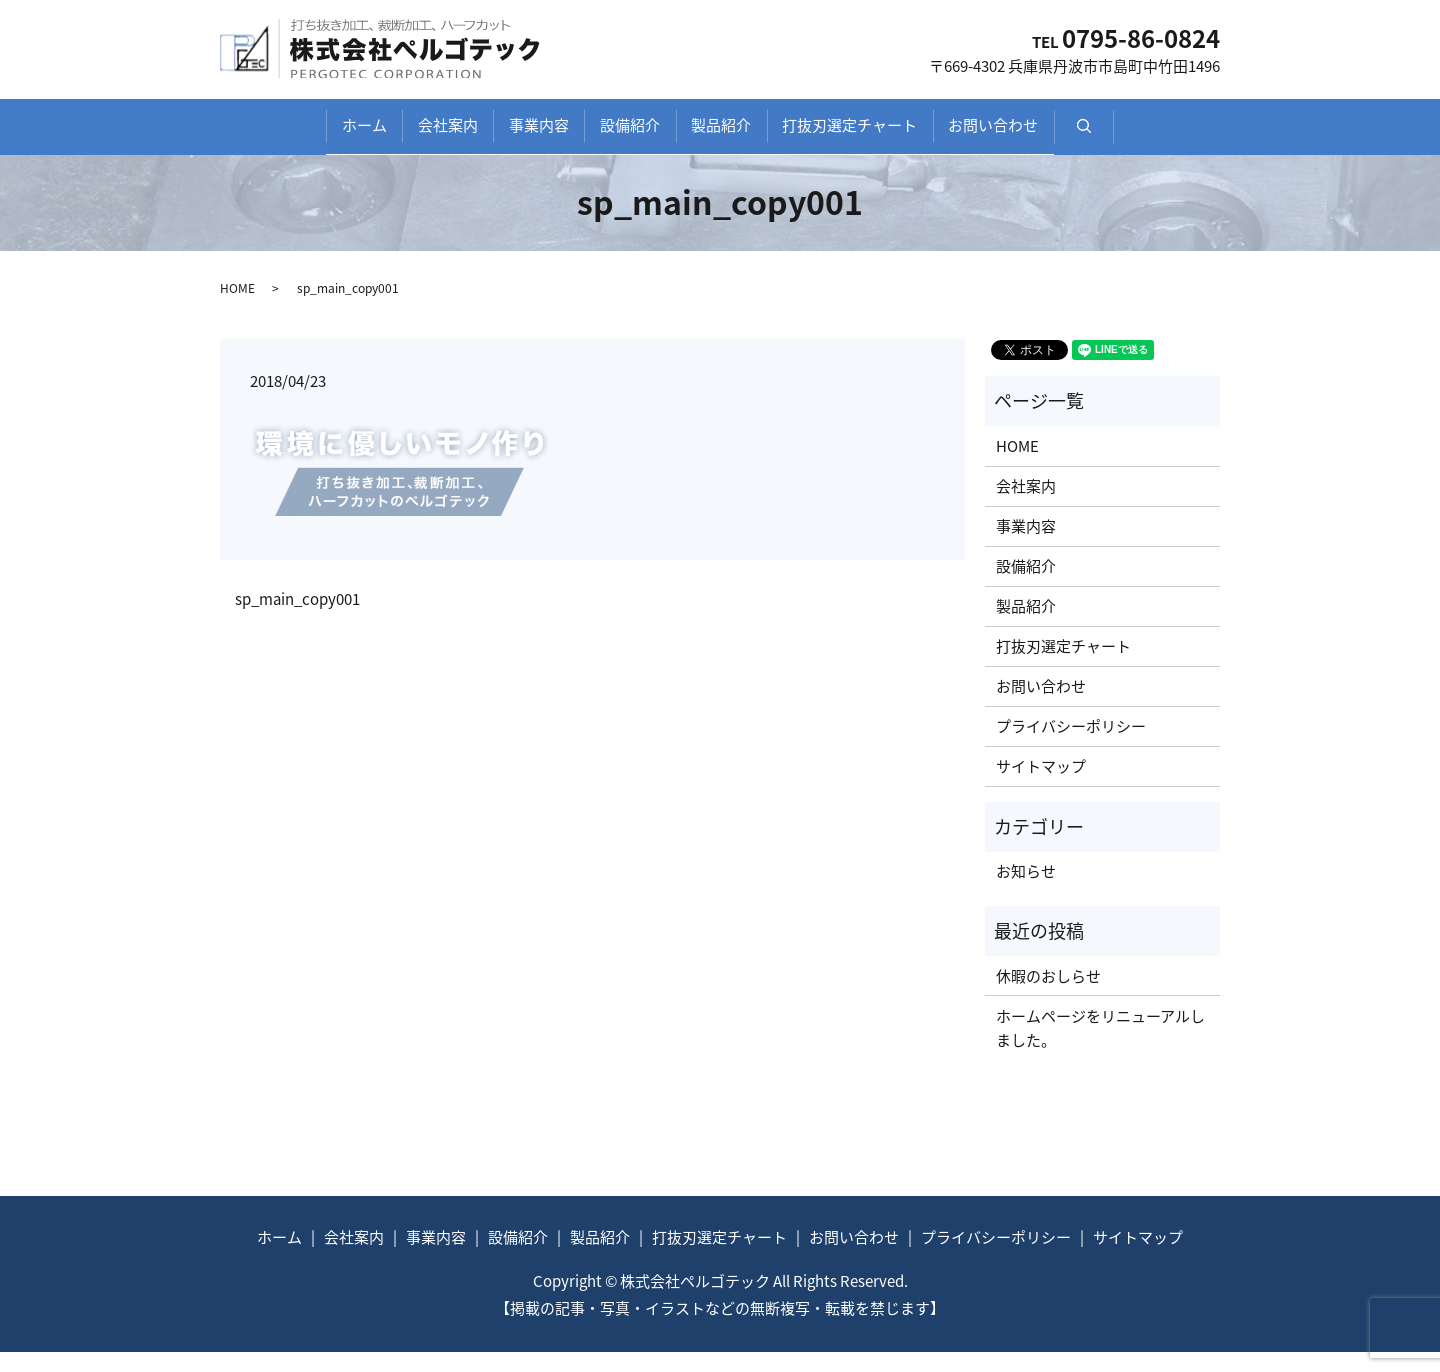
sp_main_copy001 (297, 619)
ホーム (277, 136)
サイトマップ (1041, 786)
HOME (237, 307)
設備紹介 (630, 136)
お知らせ (1026, 891)
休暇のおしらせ (1048, 996)
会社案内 (390, 136)
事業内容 (510, 136)
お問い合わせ (1080, 136)
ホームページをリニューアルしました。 (1100, 1048)
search (1200, 147)
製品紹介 (750, 136)
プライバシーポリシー (1071, 746)
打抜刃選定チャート (907, 136)
